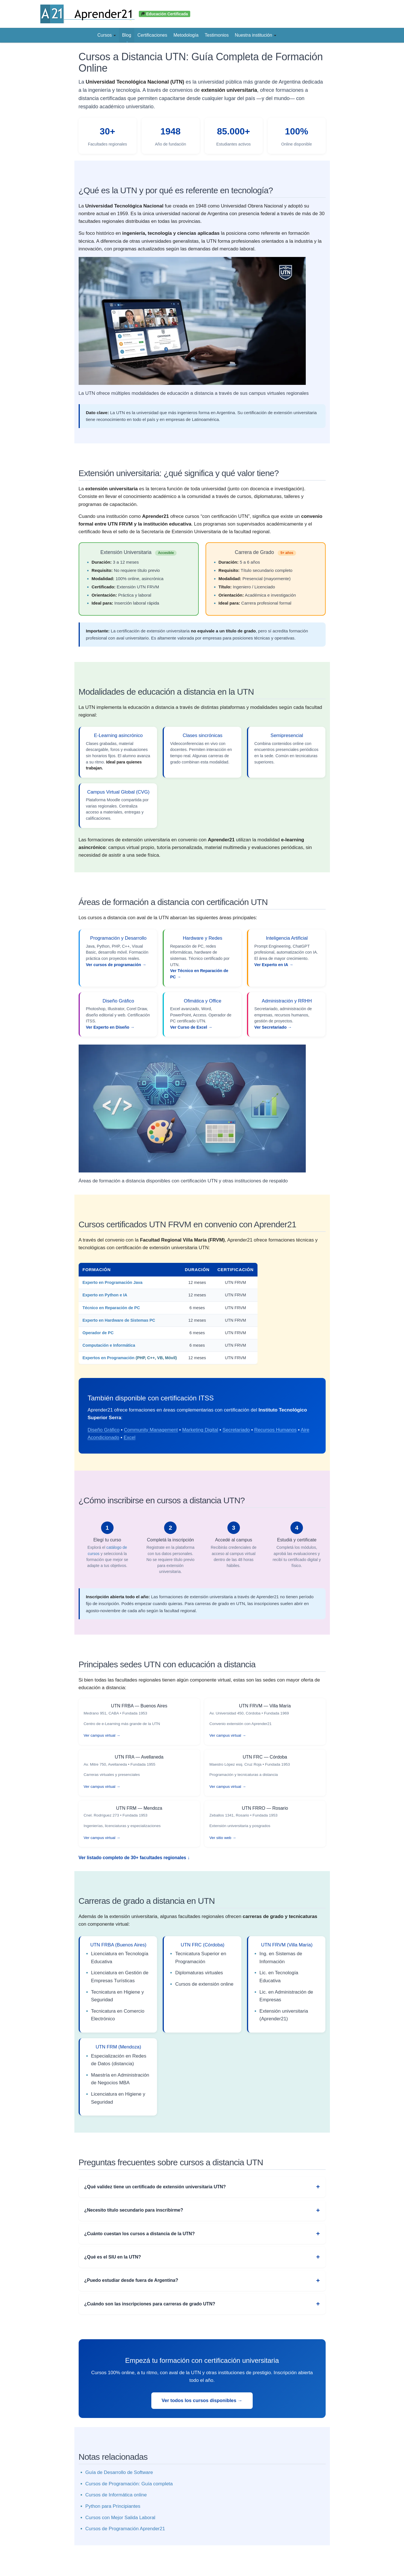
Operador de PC (98, 1332)
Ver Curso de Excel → (191, 1027)
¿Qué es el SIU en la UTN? (112, 2257)
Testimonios (217, 35)
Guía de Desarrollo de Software (119, 2472)
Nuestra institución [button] (255, 35)
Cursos (106, 35)
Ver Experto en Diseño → (110, 1027)
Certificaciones (152, 35)
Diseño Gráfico (104, 1430)
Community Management (151, 1430)
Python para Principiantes (113, 2506)
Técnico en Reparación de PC (111, 1307)
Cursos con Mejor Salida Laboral (120, 2517)
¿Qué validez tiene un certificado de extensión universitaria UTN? (155, 2186)
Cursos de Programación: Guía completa (129, 2483)
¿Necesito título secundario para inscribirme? (133, 2210)
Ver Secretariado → (273, 1027)
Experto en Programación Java (113, 1282)
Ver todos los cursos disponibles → (202, 2400)
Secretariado (236, 1430)
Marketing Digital (200, 1430)
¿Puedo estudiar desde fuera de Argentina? (131, 2280)
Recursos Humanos (275, 1430)
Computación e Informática (109, 1345)
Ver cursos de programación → (116, 964)
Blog (126, 35)
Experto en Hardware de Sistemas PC (119, 1320)
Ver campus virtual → (102, 1735)
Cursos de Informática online (116, 2495)
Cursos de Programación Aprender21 (125, 2528)
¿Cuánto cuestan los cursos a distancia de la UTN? (139, 2233)
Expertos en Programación (109, 1358)
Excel (129, 1437)
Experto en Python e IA (105, 1295)
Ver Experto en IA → (273, 964)
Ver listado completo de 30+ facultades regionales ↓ (134, 1857)
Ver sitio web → (223, 1838)
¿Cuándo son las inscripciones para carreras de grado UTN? (149, 2303)
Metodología (185, 35)
